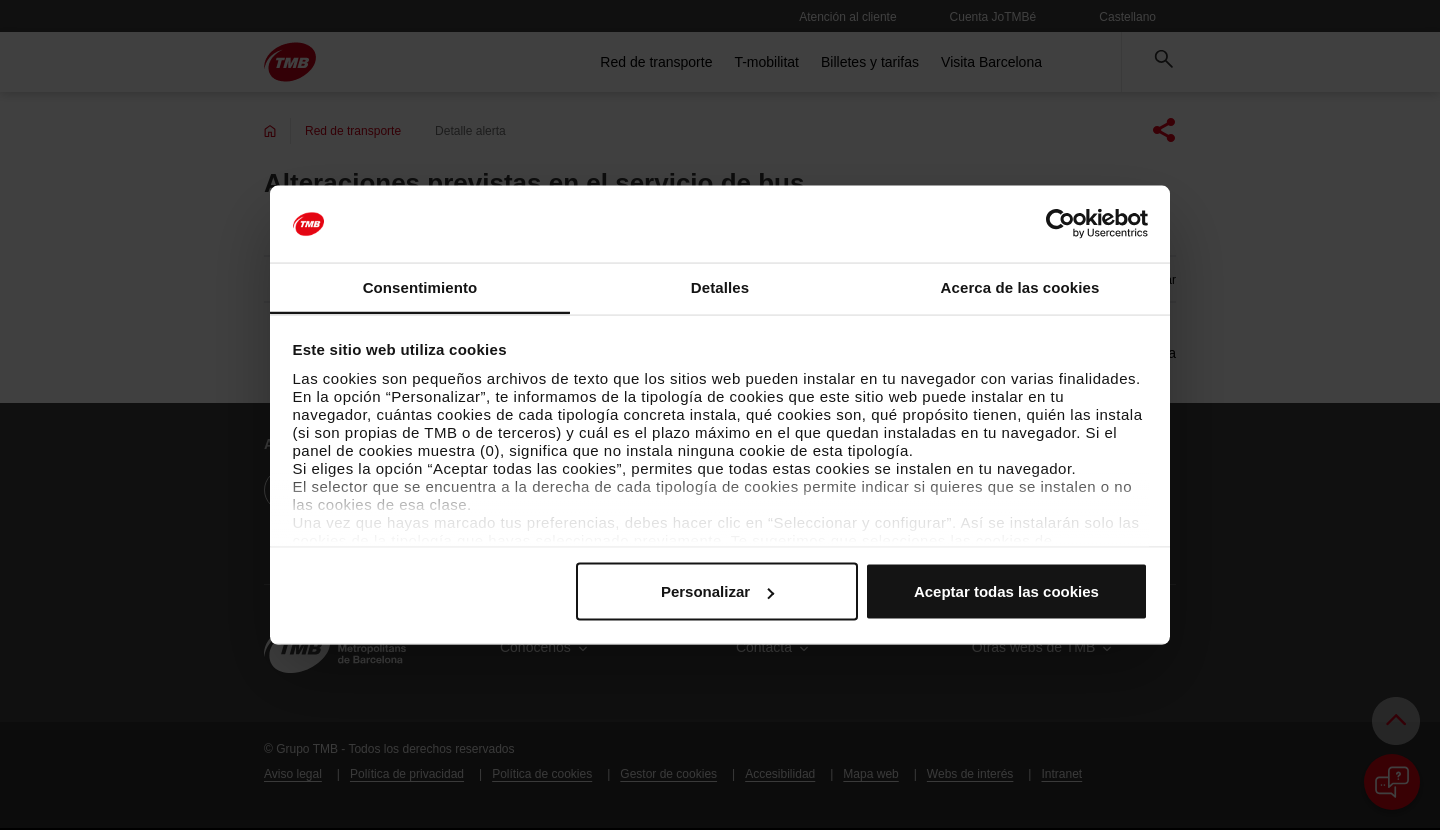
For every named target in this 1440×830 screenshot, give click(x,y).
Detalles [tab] (720, 286)
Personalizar (717, 591)
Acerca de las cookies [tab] (1020, 286)
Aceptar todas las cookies (1006, 591)
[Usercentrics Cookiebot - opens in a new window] (1060, 224)
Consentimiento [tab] (420, 286)
